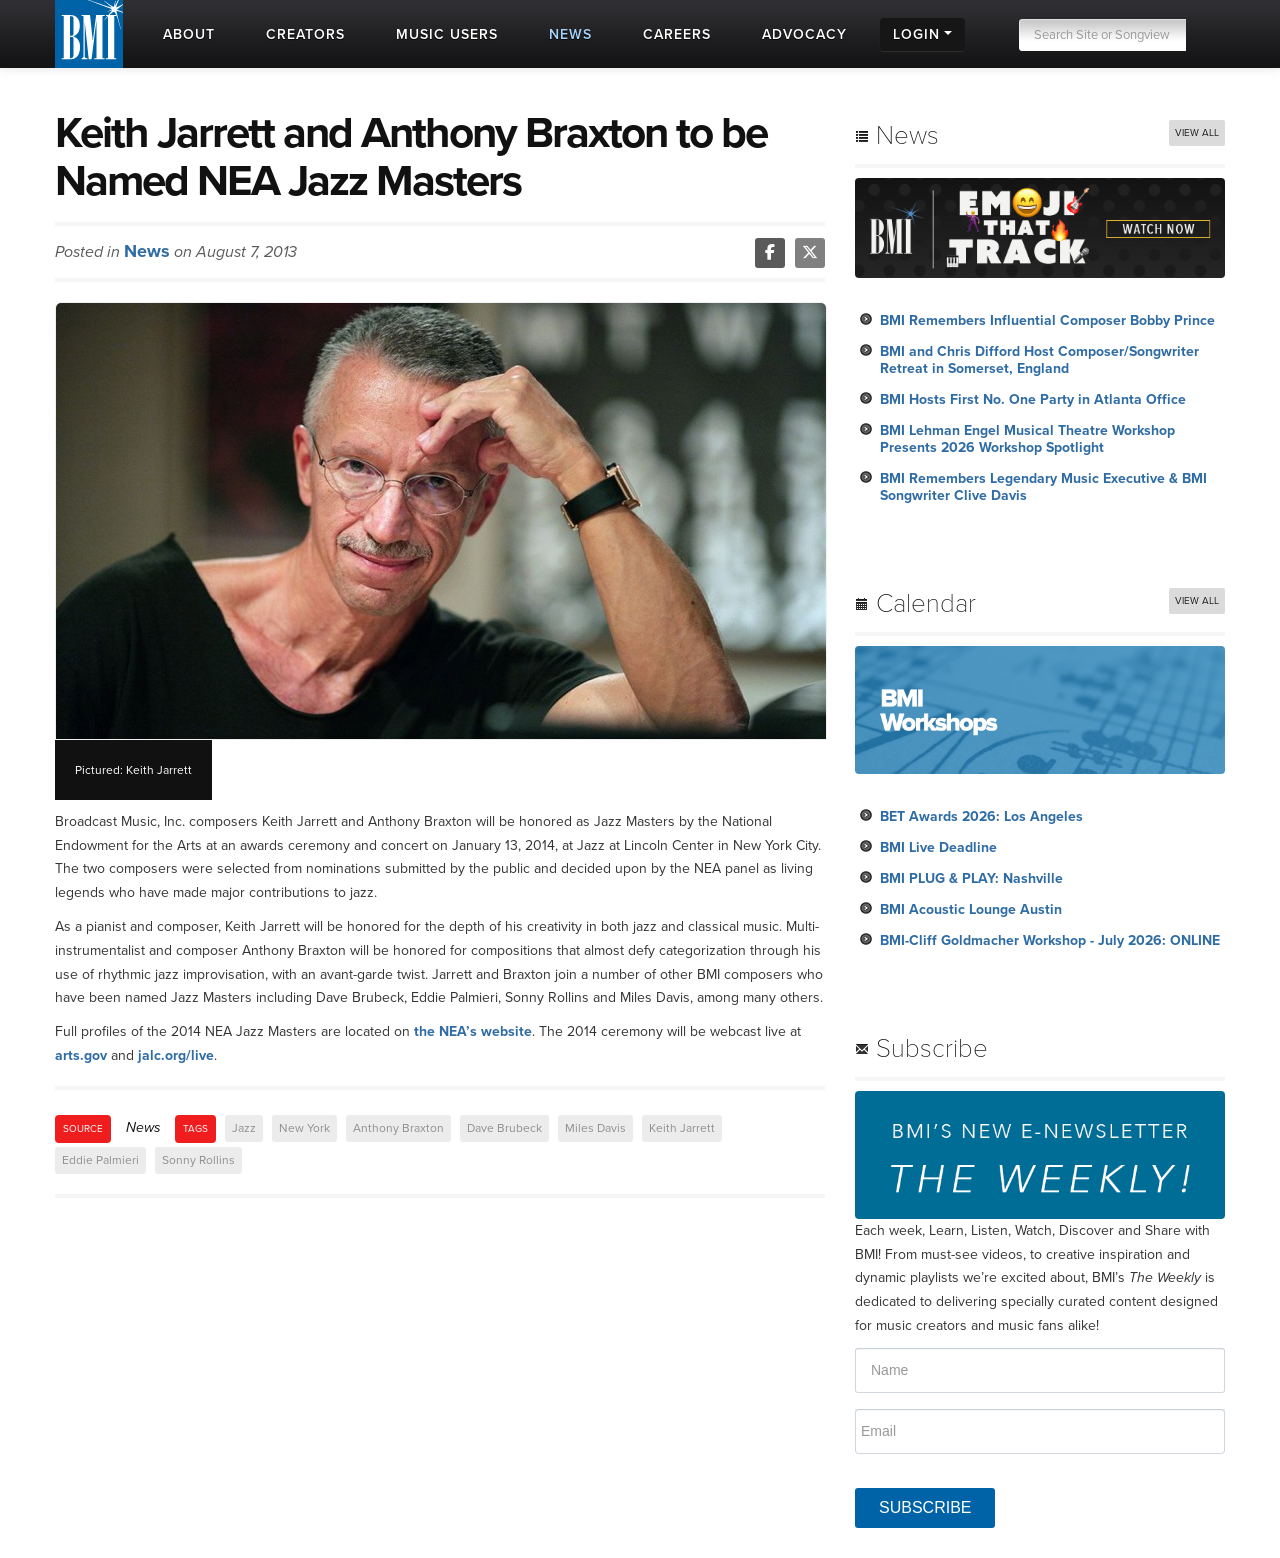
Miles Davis (595, 1128)
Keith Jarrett (682, 1128)
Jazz (244, 1128)
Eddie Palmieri (100, 1160)
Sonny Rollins (198, 1160)
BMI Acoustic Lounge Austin (971, 909)
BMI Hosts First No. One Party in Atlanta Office (1033, 399)
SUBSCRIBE (925, 1507)
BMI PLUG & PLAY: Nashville (971, 878)
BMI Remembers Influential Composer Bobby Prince (1047, 320)
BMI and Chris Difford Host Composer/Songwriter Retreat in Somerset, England (1039, 360)
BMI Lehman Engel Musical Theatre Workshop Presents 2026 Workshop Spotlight (1027, 439)
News (147, 251)
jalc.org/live (176, 1055)
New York (304, 1128)
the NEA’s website (473, 1031)
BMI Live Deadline (938, 847)
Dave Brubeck (504, 1128)
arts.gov (81, 1055)
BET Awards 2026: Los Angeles (981, 816)
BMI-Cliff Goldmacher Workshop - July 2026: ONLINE (1050, 940)
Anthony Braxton (398, 1128)
